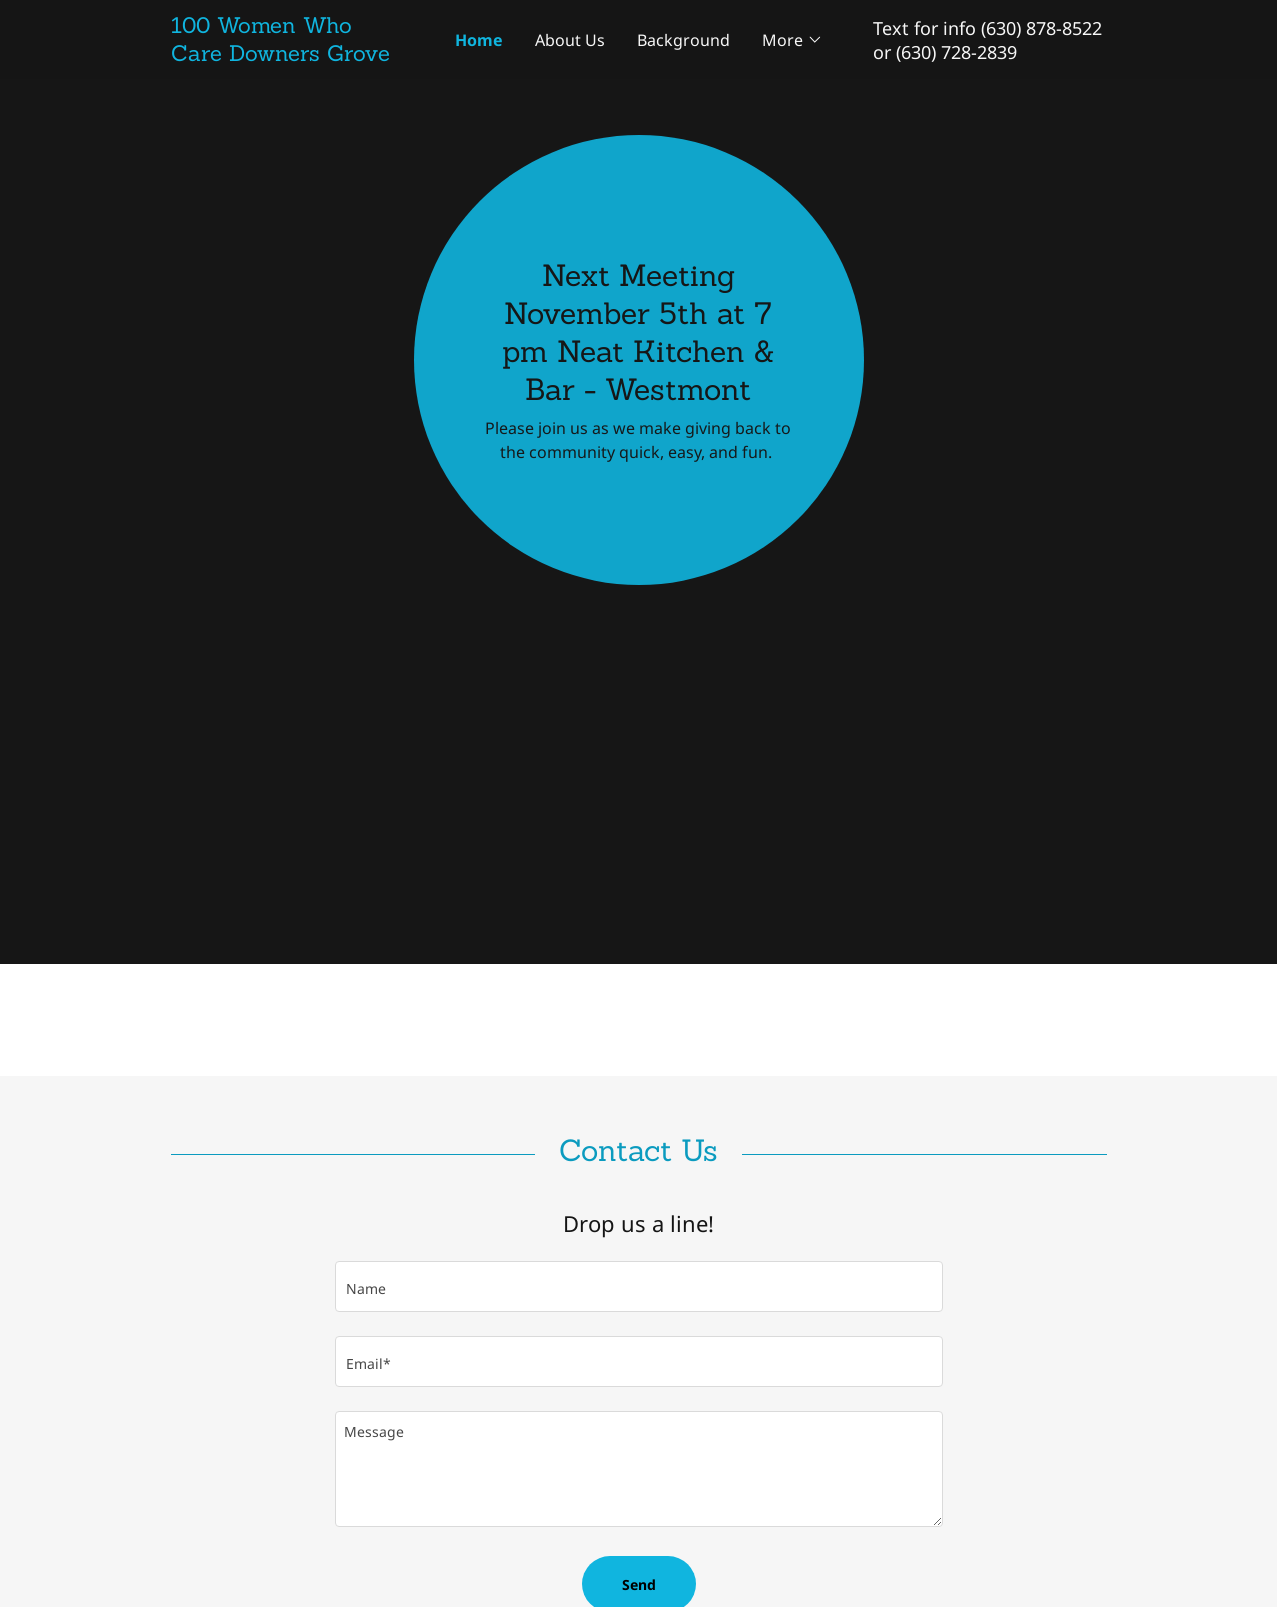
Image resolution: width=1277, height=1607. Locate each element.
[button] (792, 40)
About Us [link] (570, 40)
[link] (288, 55)
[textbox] (639, 1286)
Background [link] (683, 40)
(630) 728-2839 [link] (956, 52)
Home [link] (479, 40)
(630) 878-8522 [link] (1041, 28)
